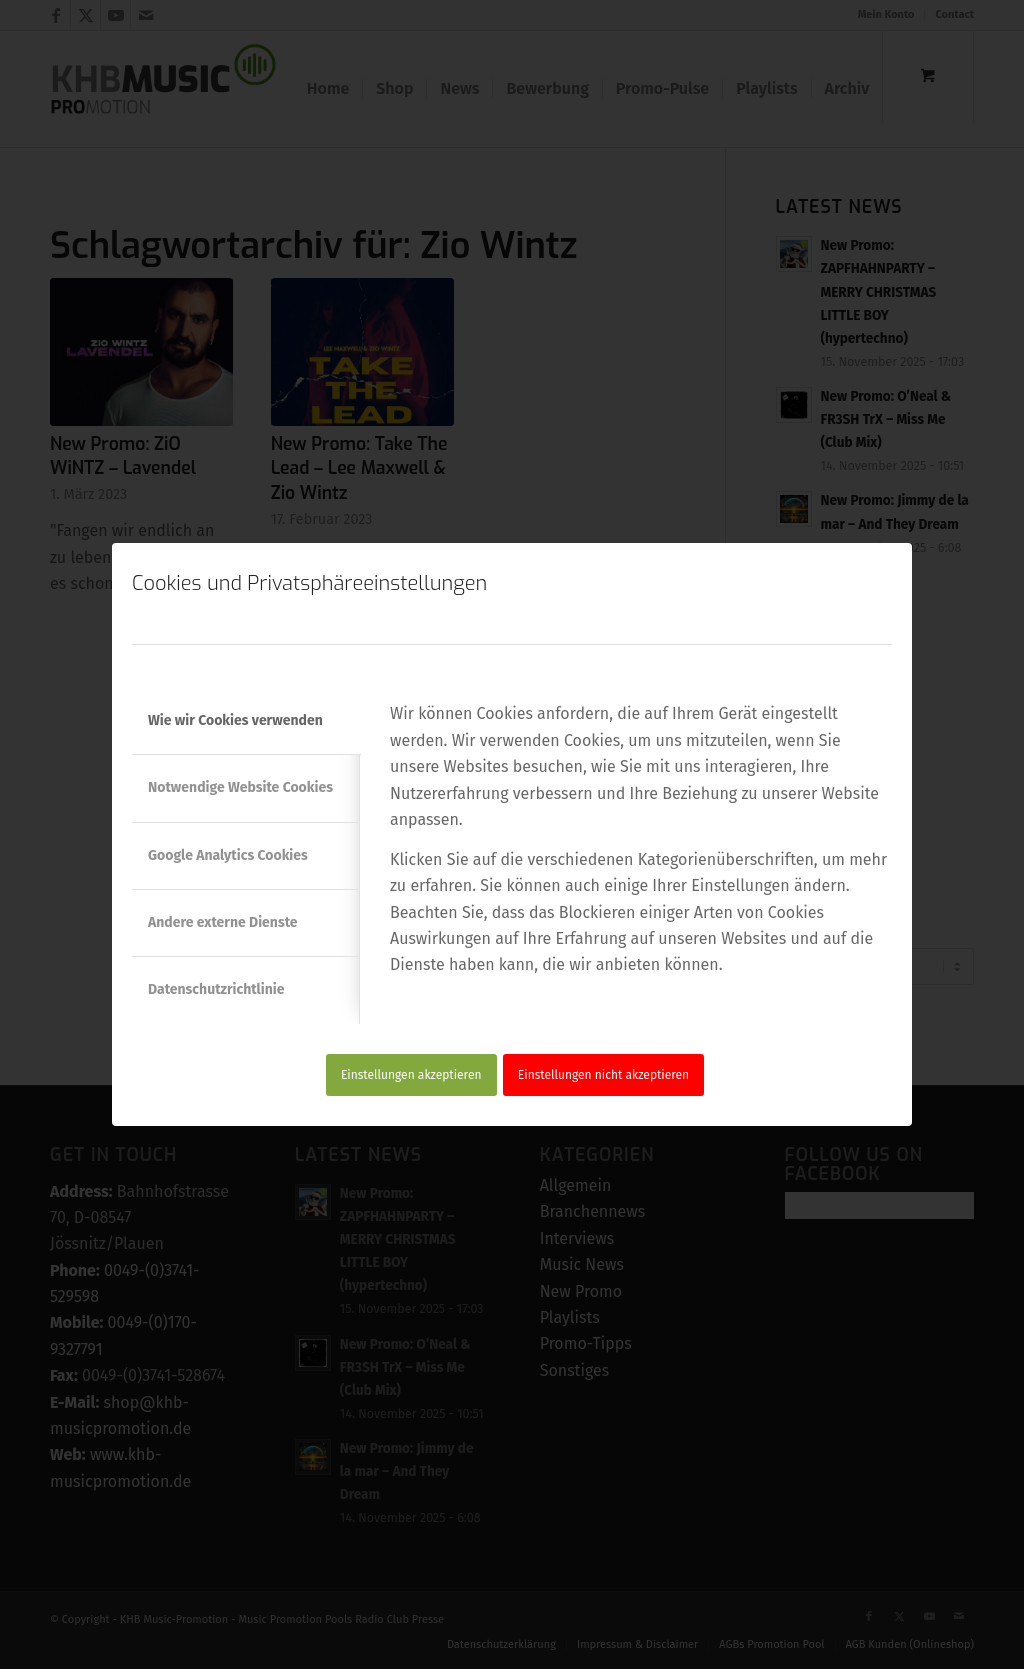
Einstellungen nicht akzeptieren (603, 1075)
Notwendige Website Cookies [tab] (240, 787)
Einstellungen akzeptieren (411, 1075)
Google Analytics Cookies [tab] (228, 855)
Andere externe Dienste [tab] (223, 922)
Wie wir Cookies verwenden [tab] (235, 720)
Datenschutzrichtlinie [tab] (216, 989)
